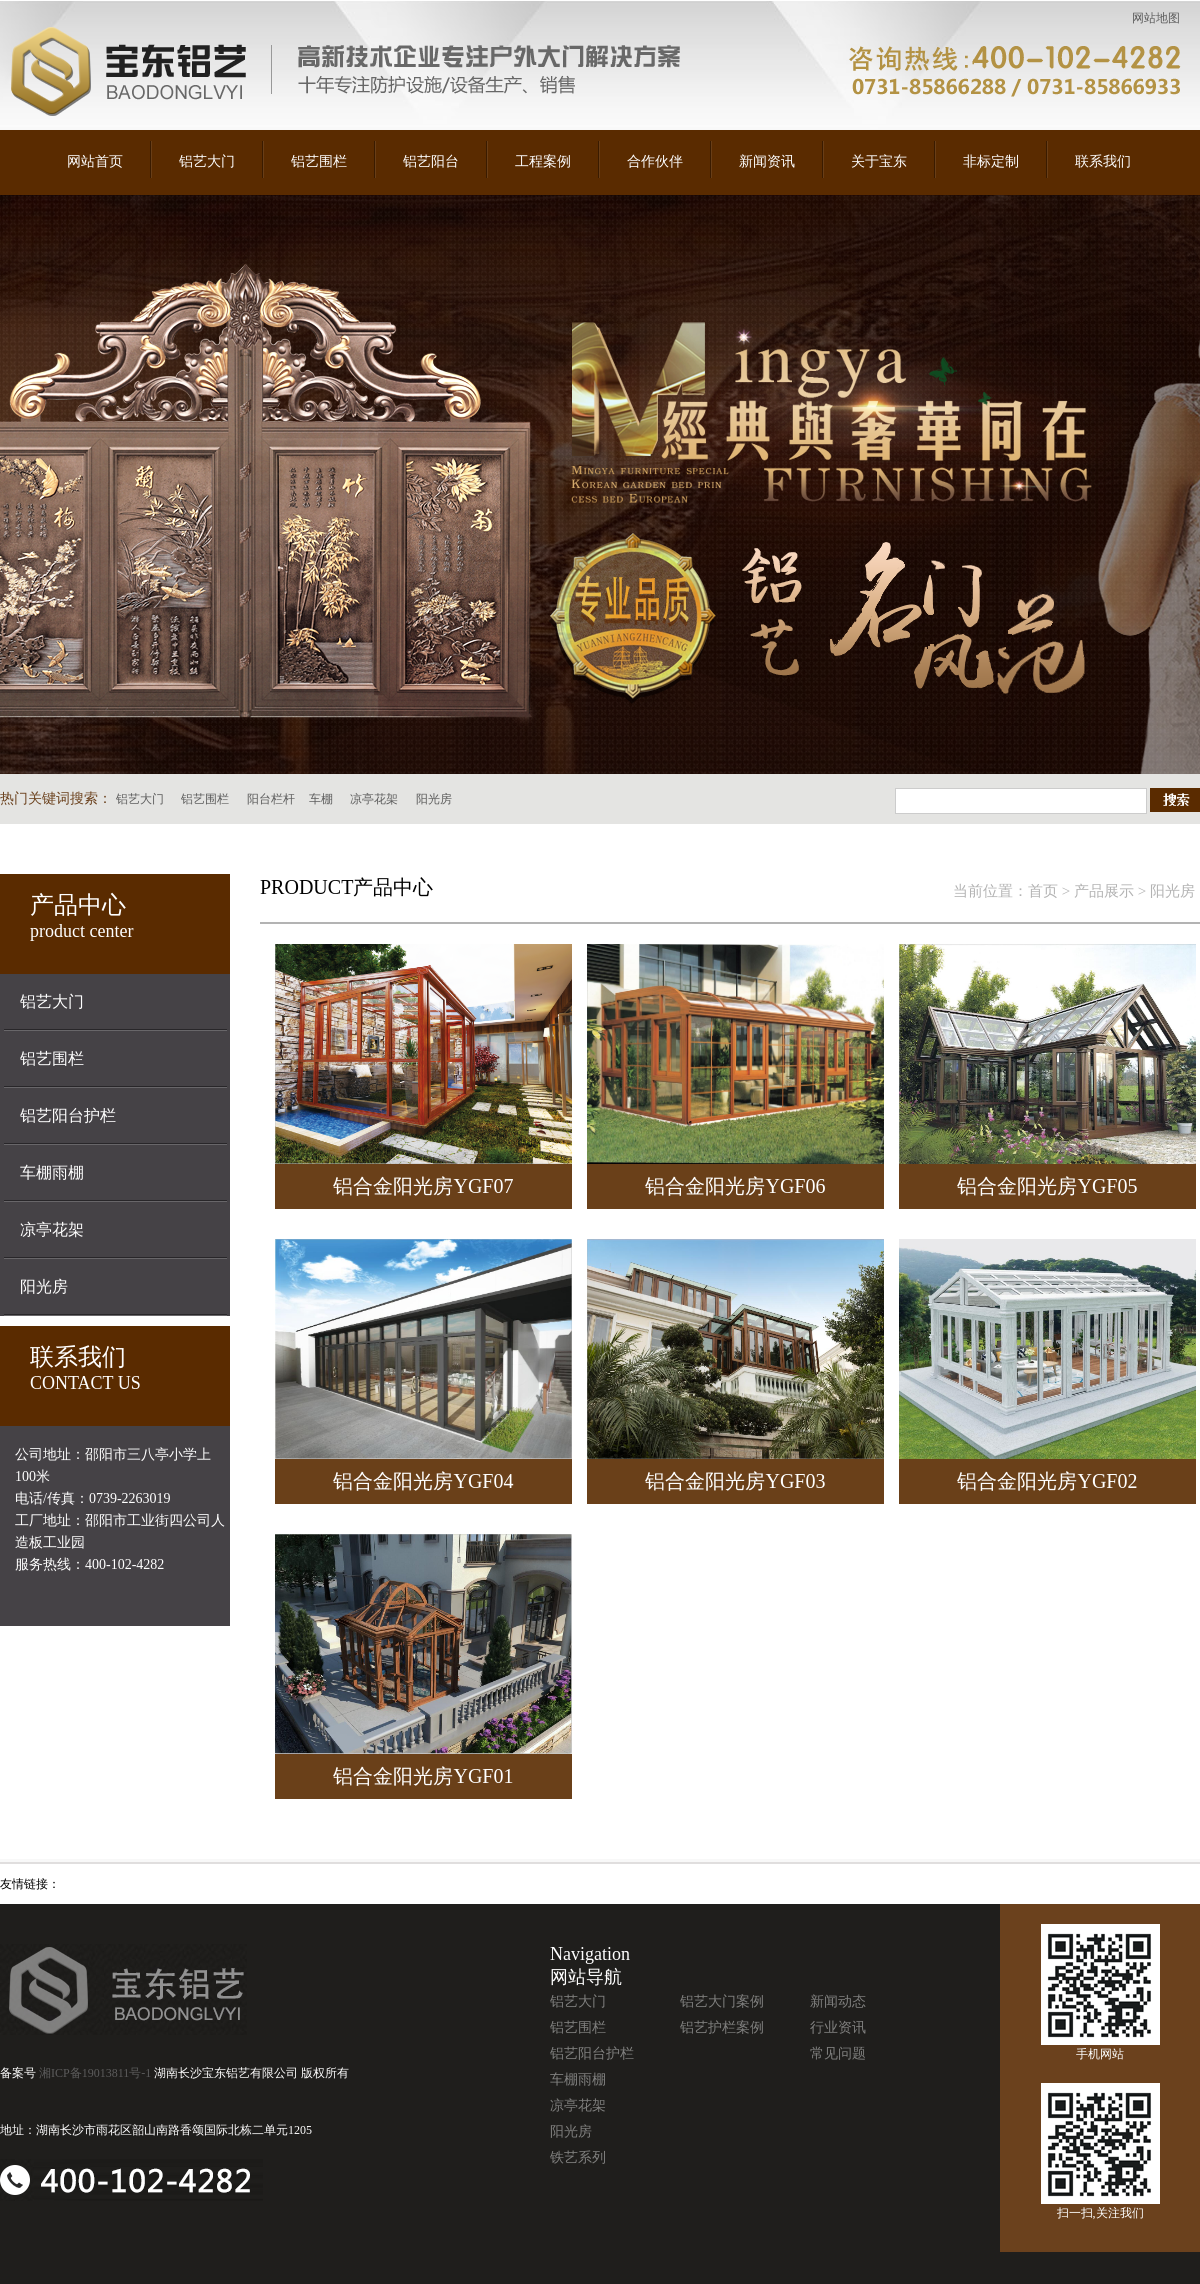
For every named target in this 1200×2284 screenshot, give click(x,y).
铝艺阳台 (431, 161)
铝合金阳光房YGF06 (735, 1186)
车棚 (321, 799)
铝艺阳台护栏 (68, 1115)
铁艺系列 (578, 2157)
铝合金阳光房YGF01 (423, 1776)
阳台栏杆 (271, 799)
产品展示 (1104, 891)
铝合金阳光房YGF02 (1047, 1481)
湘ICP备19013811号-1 (95, 2073)
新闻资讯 (767, 161)
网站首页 (95, 161)
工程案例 (543, 161)
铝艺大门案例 (722, 2001)
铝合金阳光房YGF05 (1047, 1186)
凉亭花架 (374, 799)
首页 (1043, 891)
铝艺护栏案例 (722, 2027)
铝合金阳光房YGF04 (423, 1481)
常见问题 (838, 2053)
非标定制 (991, 161)
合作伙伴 (655, 161)
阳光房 (434, 799)
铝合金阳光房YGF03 (735, 1481)
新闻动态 (838, 2001)
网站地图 (1156, 18)
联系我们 (1103, 161)
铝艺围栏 (319, 161)
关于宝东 (879, 161)
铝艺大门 (207, 161)
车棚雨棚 (52, 1172)
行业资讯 (838, 2027)
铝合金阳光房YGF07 (423, 1186)
